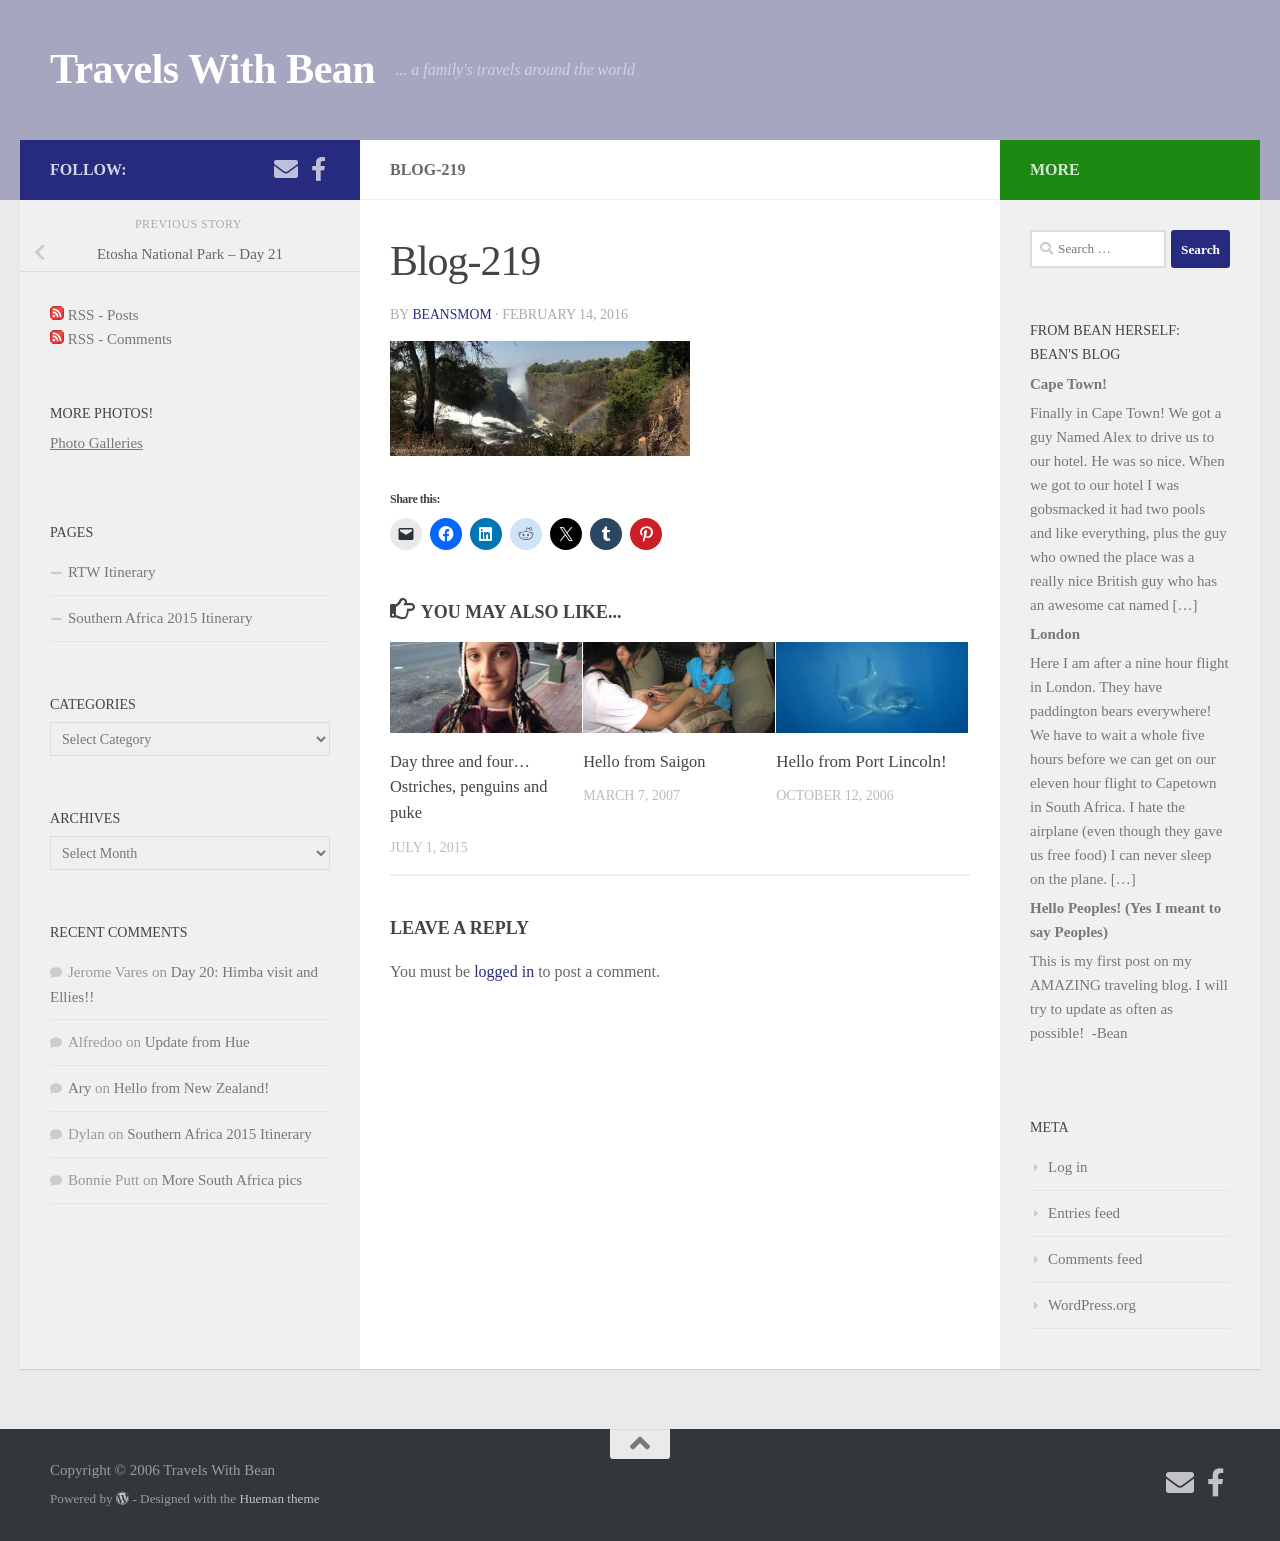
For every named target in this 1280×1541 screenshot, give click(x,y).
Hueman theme (279, 1498)
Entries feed (1084, 1213)
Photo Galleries (96, 443)
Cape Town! (1068, 384)
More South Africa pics (232, 1180)
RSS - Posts (94, 315)
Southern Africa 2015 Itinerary (160, 618)
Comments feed (1095, 1259)
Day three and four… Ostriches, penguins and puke (471, 787)
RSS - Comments (111, 339)
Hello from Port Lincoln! (861, 761)
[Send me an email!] (286, 169)
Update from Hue (197, 1042)
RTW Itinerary (112, 572)
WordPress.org (1092, 1305)
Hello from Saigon (646, 761)
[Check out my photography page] (318, 169)
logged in (504, 970)
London (1055, 634)
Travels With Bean (212, 69)
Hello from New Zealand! (191, 1088)
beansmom (452, 314)
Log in (1068, 1167)
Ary (79, 1088)
